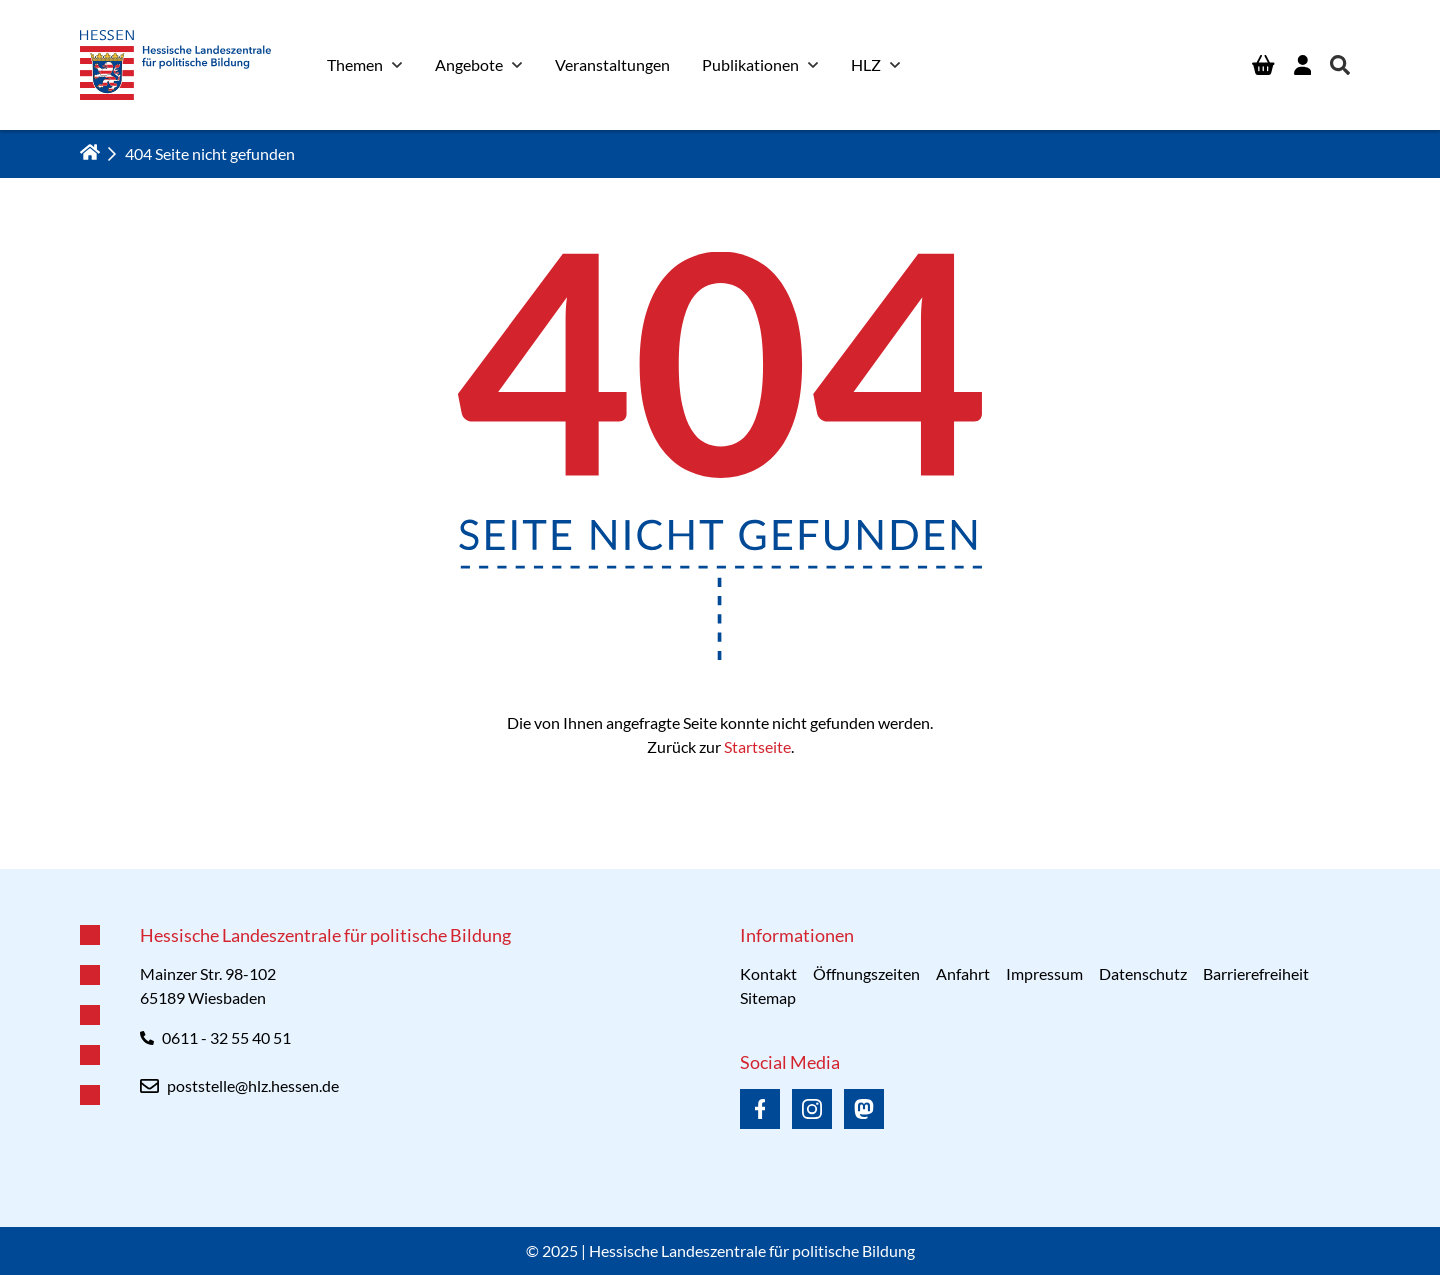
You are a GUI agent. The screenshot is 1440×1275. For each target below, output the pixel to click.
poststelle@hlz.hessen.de (253, 1085)
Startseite (757, 746)
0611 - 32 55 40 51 (226, 1037)
